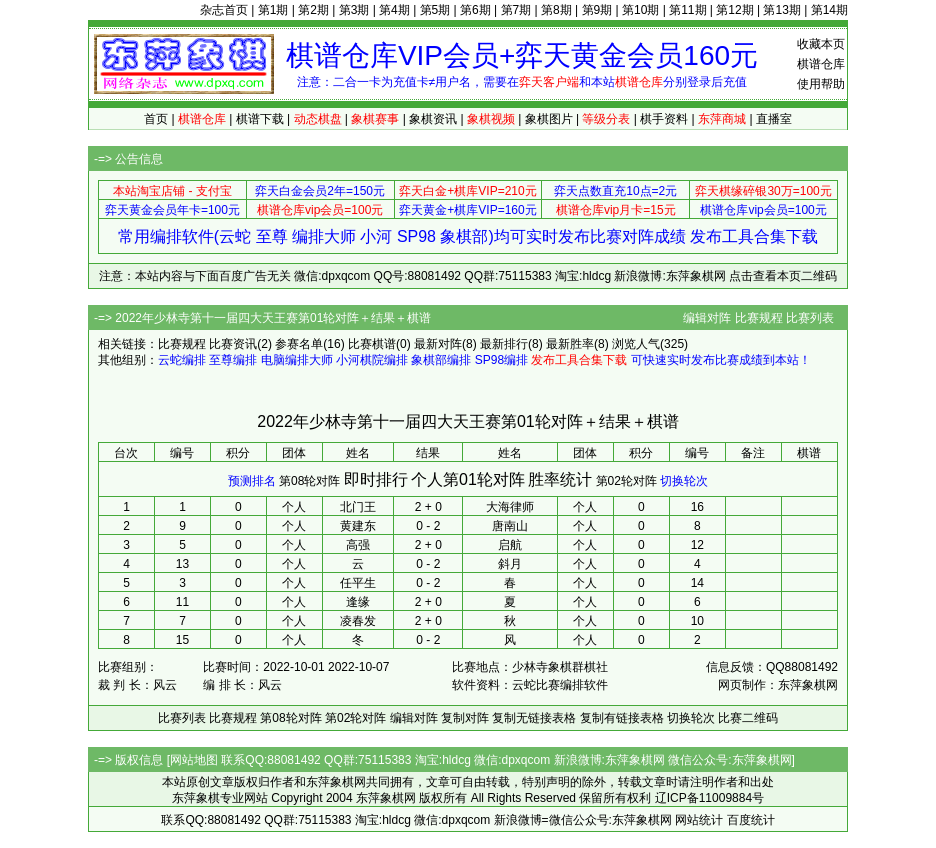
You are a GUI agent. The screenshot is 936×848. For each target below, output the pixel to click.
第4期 (394, 10)
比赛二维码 (748, 718)
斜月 (510, 564)
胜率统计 (560, 479)
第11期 (687, 10)
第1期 (273, 10)
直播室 (774, 119)
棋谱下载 (260, 119)
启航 (510, 545)
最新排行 (504, 344)
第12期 (734, 10)
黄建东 (358, 526)
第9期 (597, 10)
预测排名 (252, 481)
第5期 (435, 10)
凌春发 (358, 621)
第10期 (640, 10)
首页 (156, 119)
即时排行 (376, 479)
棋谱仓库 (821, 64)
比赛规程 (759, 318)
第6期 (475, 10)
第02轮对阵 (626, 481)
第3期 (354, 10)
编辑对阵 (707, 318)
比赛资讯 (233, 344)
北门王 (358, 507)
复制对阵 (465, 718)
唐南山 (510, 526)
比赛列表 (810, 318)
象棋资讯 (433, 119)
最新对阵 (438, 344)
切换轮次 (684, 481)
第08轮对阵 (309, 481)
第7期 (516, 10)
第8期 (556, 10)
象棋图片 (549, 119)
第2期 (313, 10)
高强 (358, 545)
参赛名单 (299, 344)
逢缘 (358, 602)
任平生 (358, 583)
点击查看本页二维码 (783, 276)
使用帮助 (821, 84)
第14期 (829, 10)
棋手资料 (664, 119)
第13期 (781, 10)
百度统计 (751, 820)
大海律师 (510, 507)
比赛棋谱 (372, 344)
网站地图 (194, 760)
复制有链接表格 (622, 718)
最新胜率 (570, 344)
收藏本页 (821, 44)
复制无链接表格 (534, 718)
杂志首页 (224, 10)
